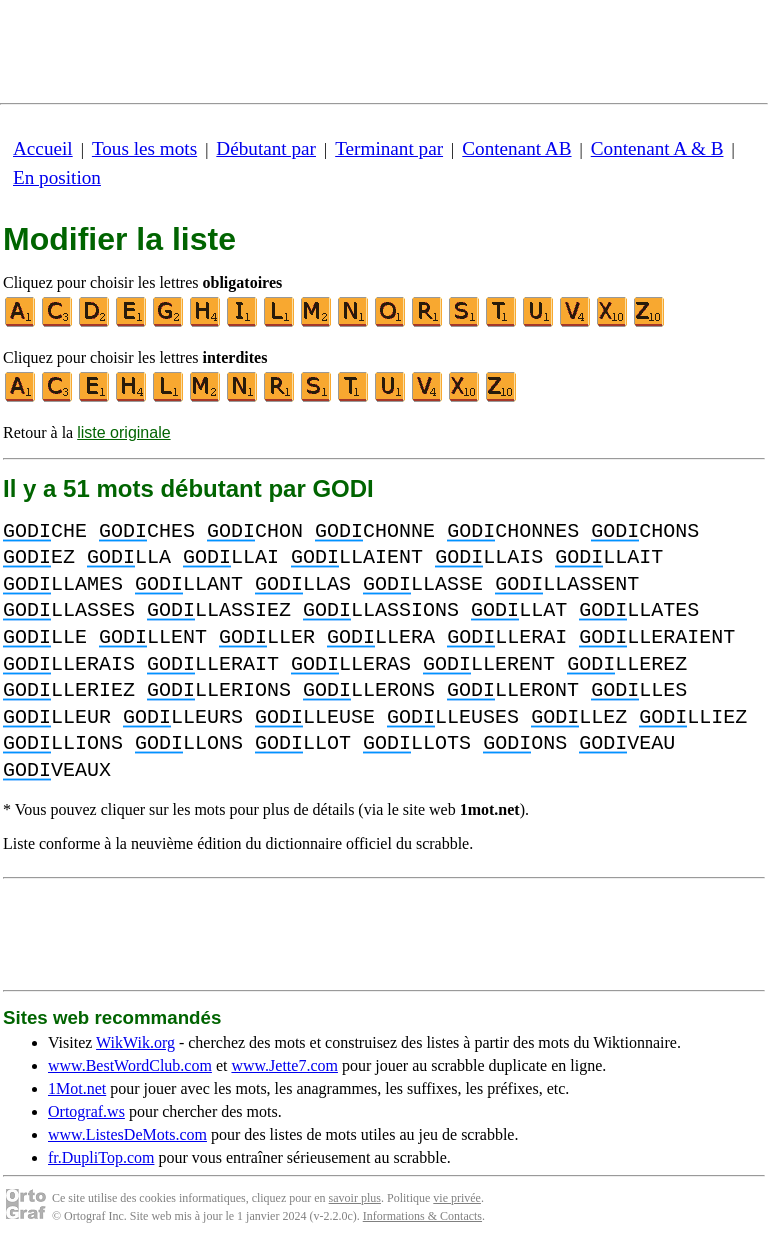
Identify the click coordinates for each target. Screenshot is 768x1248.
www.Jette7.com (284, 1065)
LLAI (231, 557)
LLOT (303, 743)
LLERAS (351, 664)
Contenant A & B (657, 148)
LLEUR (57, 717)
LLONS (189, 743)
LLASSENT (567, 584)
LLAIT (609, 557)
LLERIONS (219, 690)
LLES (639, 690)
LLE (45, 637)
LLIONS (63, 743)
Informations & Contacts (422, 1216)
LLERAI (507, 637)
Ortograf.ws (86, 1111)
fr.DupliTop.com (101, 1157)
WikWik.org (135, 1042)
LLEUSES (453, 717)
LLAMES (63, 584)
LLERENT (489, 664)
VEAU (627, 743)
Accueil (43, 148)
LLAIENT (357, 557)
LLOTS (417, 743)
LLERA (381, 637)
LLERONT (513, 690)
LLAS (303, 584)
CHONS (645, 531)
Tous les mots (144, 148)
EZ (39, 557)
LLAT (519, 610)
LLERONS (369, 690)
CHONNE (375, 531)
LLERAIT (213, 664)
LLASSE (423, 584)
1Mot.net (77, 1088)
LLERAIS (69, 664)
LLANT (189, 584)
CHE (45, 531)
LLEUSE (315, 717)
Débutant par (266, 148)
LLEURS (183, 717)
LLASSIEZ (219, 610)
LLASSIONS (381, 610)
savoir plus (355, 1198)
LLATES (639, 610)
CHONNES (513, 531)
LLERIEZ (69, 690)
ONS (525, 743)
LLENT (153, 637)
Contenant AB (516, 148)
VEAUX (57, 770)
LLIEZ (693, 717)
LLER (267, 637)
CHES (147, 531)
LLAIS (489, 557)
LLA (129, 557)
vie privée (457, 1198)
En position (57, 177)
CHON (255, 531)
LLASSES (69, 610)
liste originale (123, 432)
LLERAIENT (657, 637)
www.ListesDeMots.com (127, 1134)
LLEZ (579, 717)
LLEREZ (627, 664)
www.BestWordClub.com (130, 1065)
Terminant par (389, 148)
